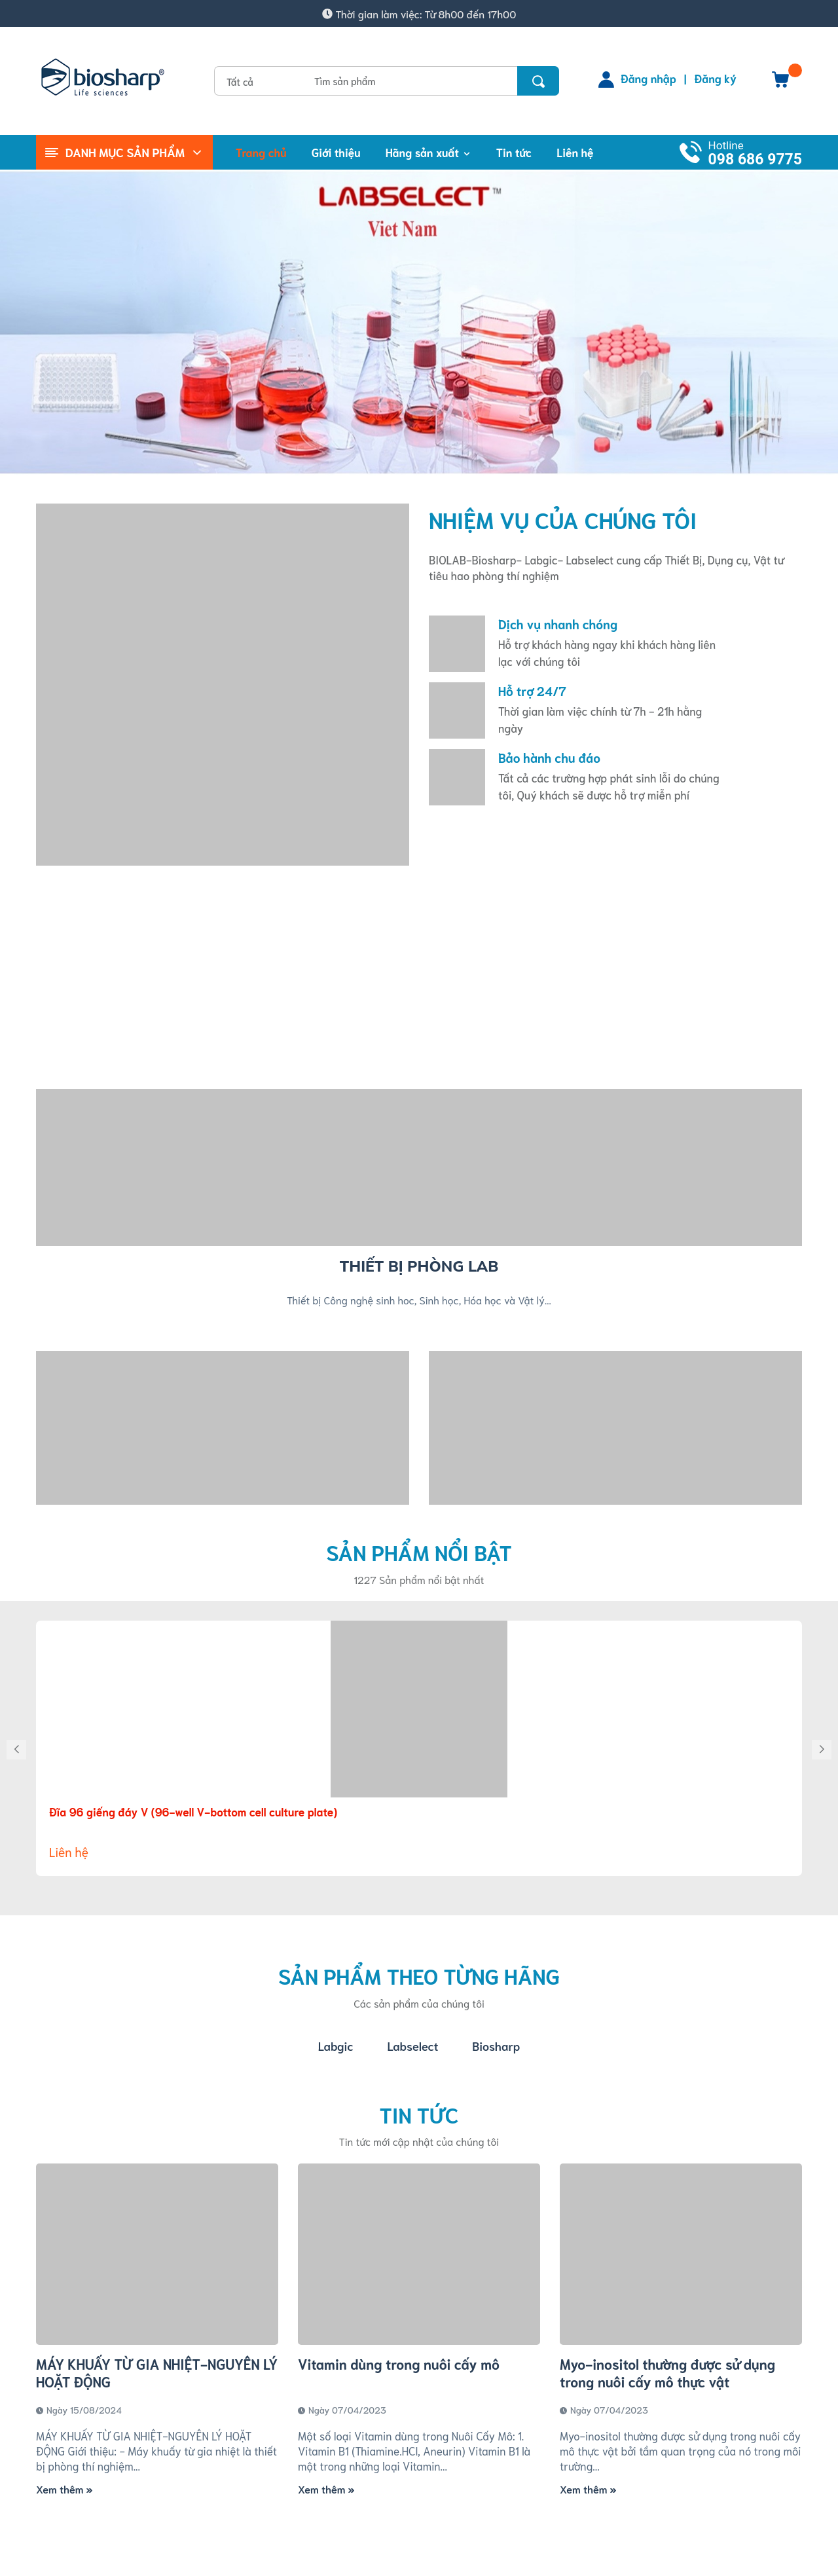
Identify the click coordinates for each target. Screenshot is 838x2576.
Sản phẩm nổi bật (418, 1551)
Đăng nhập (648, 78)
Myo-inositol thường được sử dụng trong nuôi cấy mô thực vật (667, 2372)
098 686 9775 (755, 159)
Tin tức (418, 2114)
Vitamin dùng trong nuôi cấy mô (399, 2363)
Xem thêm (64, 2488)
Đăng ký (716, 78)
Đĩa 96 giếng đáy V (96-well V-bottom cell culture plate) (193, 1811)
